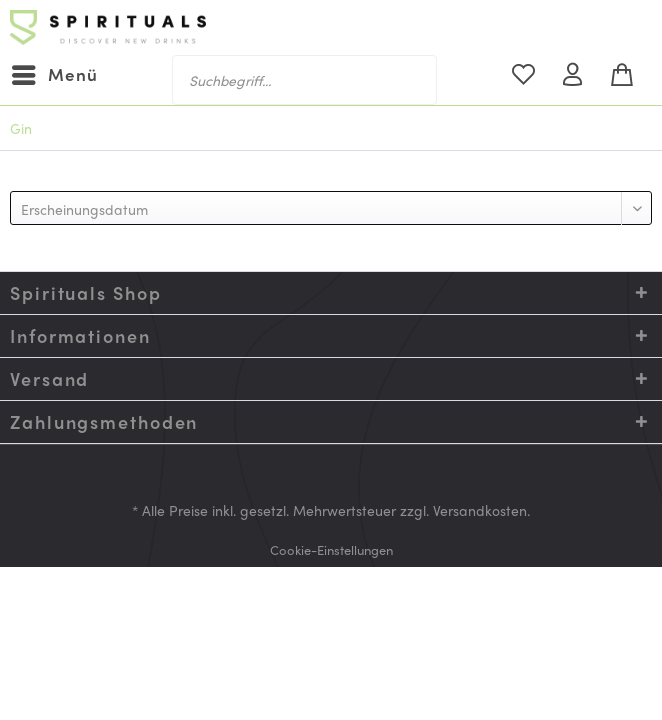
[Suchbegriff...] (304, 80)
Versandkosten (480, 510)
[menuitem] (54, 75)
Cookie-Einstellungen (331, 549)
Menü (55, 72)
